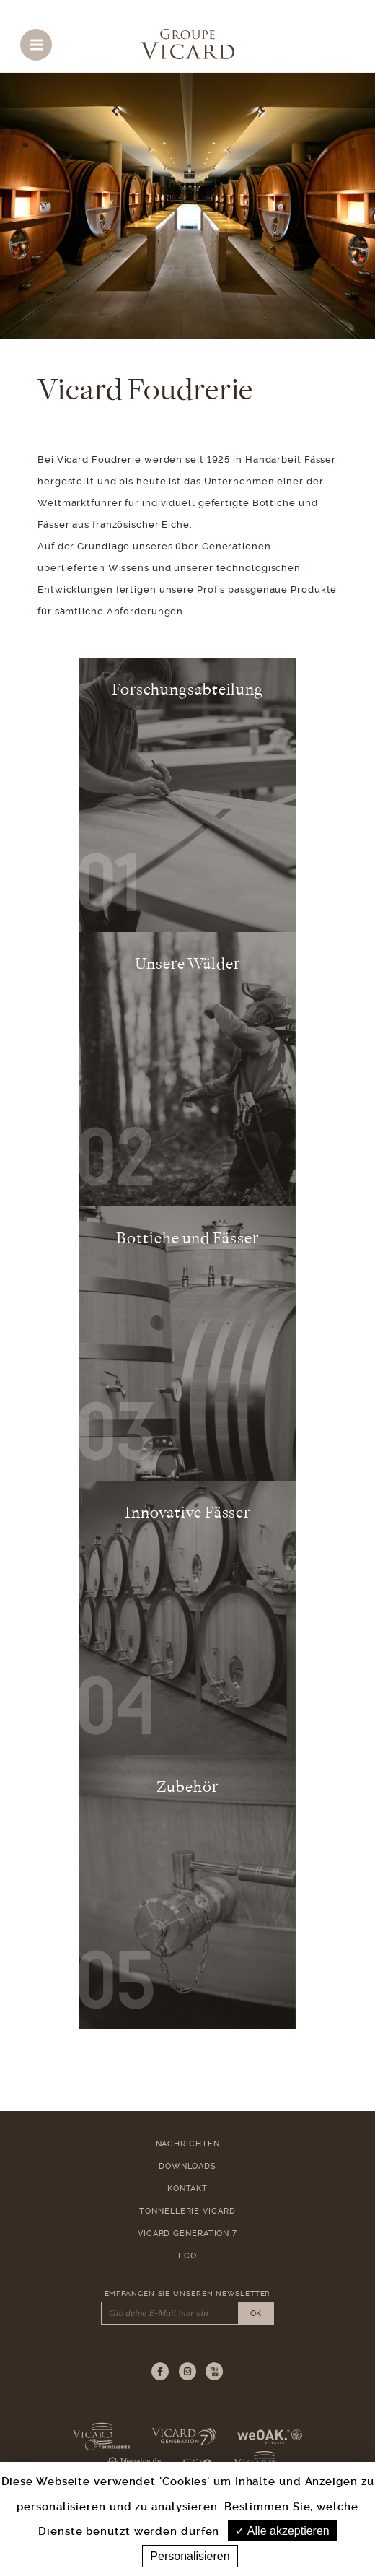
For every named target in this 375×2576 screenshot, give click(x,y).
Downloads (187, 2166)
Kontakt (187, 2188)
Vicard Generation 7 (187, 2233)
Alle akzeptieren (282, 2531)
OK (255, 2313)
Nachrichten (188, 2144)
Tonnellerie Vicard (187, 2211)
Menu (41, 41)
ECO (187, 2255)
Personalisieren (189, 2556)
